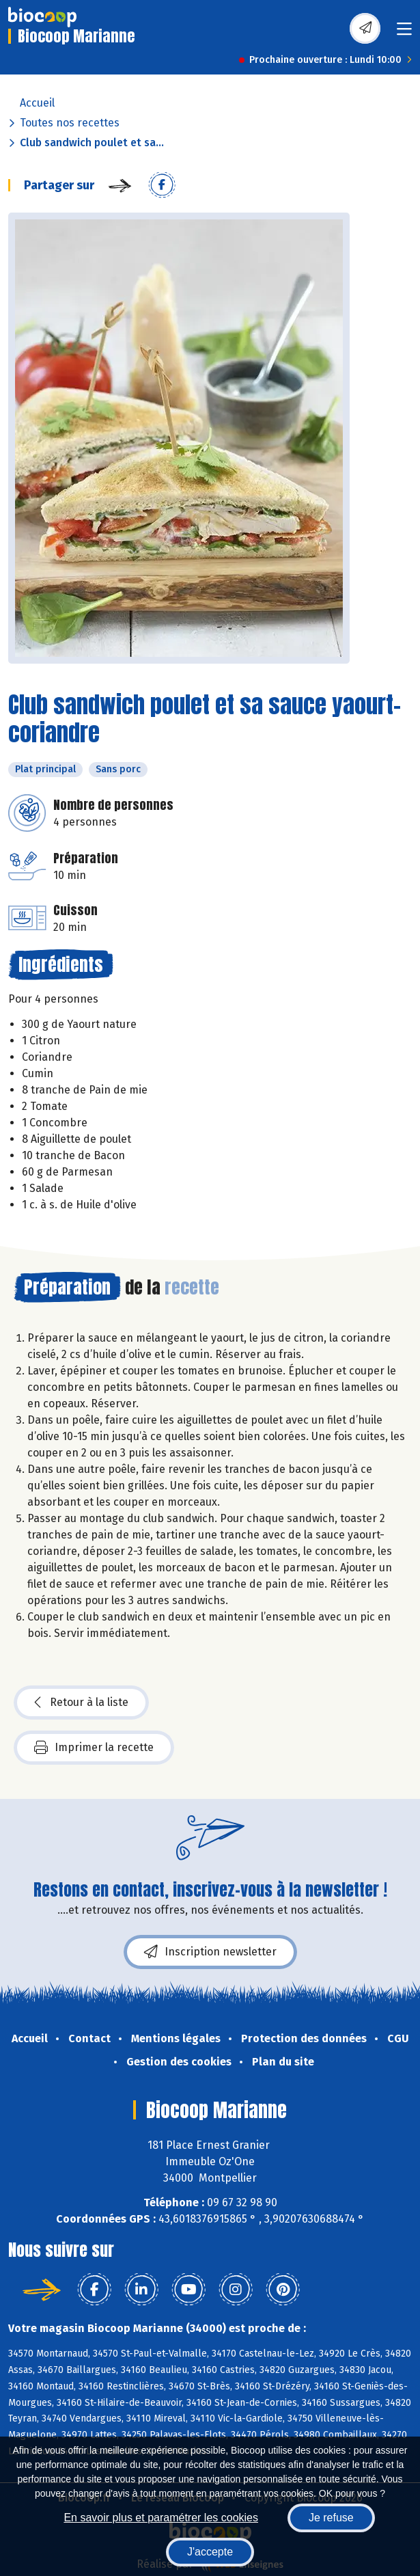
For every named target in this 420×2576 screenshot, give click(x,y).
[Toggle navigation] (404, 33)
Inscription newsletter (210, 1952)
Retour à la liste (81, 1702)
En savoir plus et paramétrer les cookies (161, 2517)
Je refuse (331, 2517)
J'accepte (210, 2552)
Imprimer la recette (94, 1747)
